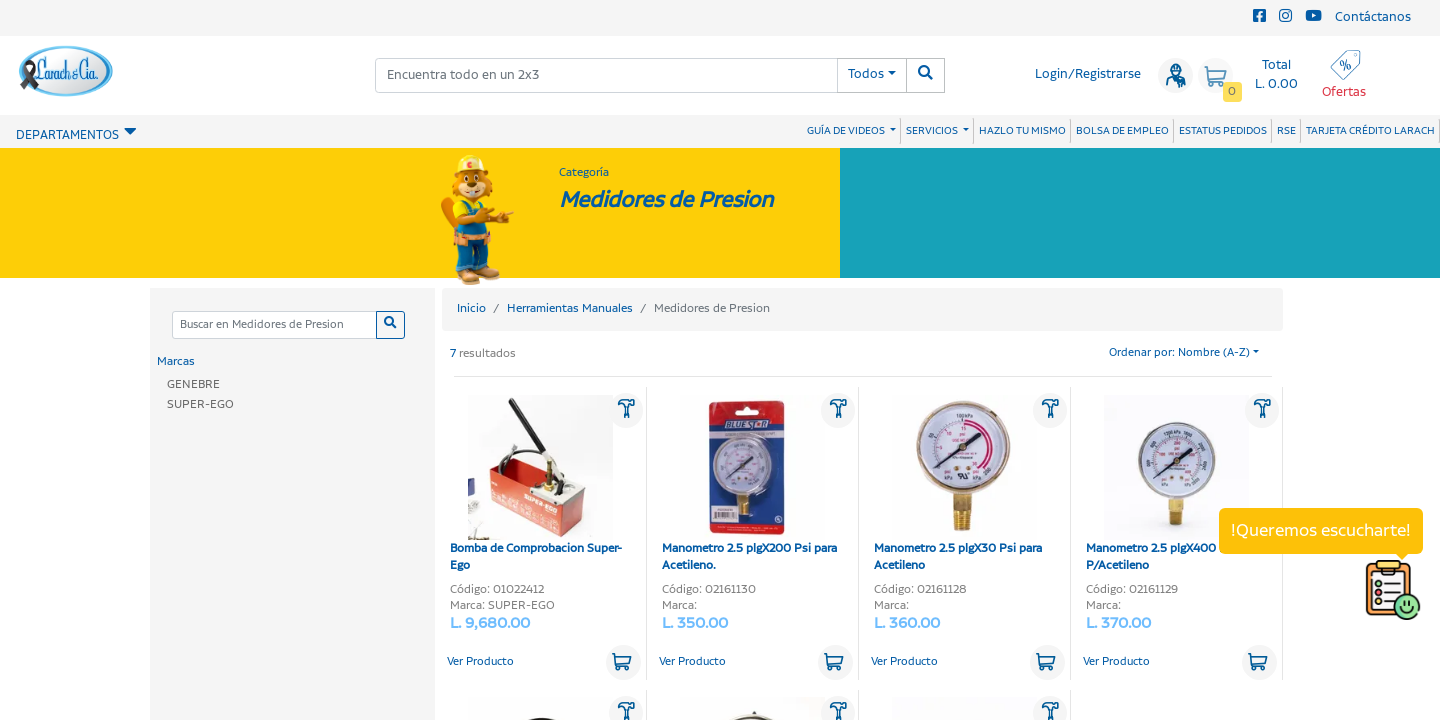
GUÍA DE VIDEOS (847, 131)
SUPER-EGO (200, 404)
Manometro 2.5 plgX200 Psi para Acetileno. (749, 484)
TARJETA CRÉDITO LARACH (1370, 131)
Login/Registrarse (1088, 74)
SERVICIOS (933, 131)
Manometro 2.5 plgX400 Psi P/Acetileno (1167, 484)
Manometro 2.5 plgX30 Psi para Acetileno (958, 484)
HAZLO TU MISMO (1022, 131)
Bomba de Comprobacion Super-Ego (536, 484)
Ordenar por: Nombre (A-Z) (1179, 353)
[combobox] (606, 75)
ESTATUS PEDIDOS (1223, 131)
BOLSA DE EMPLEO (1122, 131)
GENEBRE (193, 384)
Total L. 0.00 (1276, 75)
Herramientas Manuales (570, 308)
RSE (1286, 131)
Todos (866, 74)
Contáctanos (1373, 17)
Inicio (471, 308)
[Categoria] (274, 325)
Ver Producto (480, 662)
